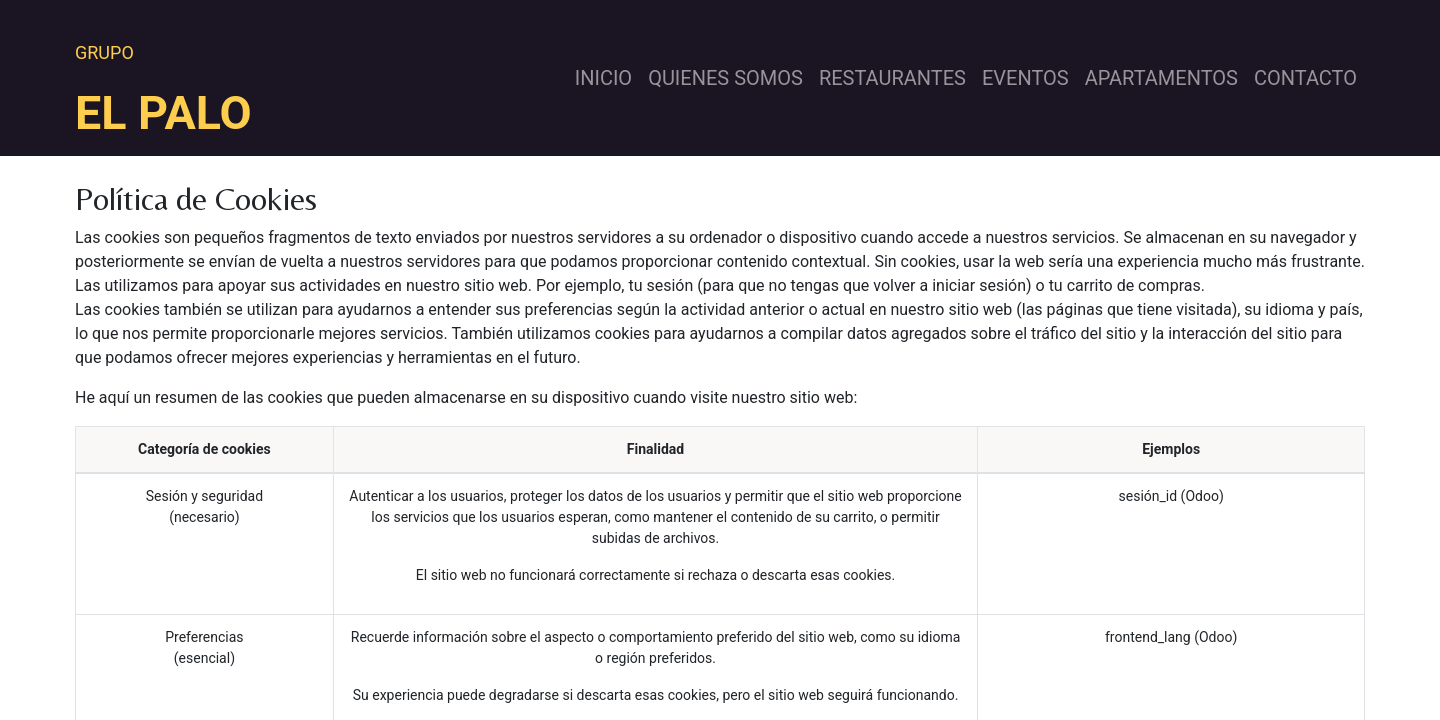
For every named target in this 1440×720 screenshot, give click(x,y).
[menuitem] (603, 78)
